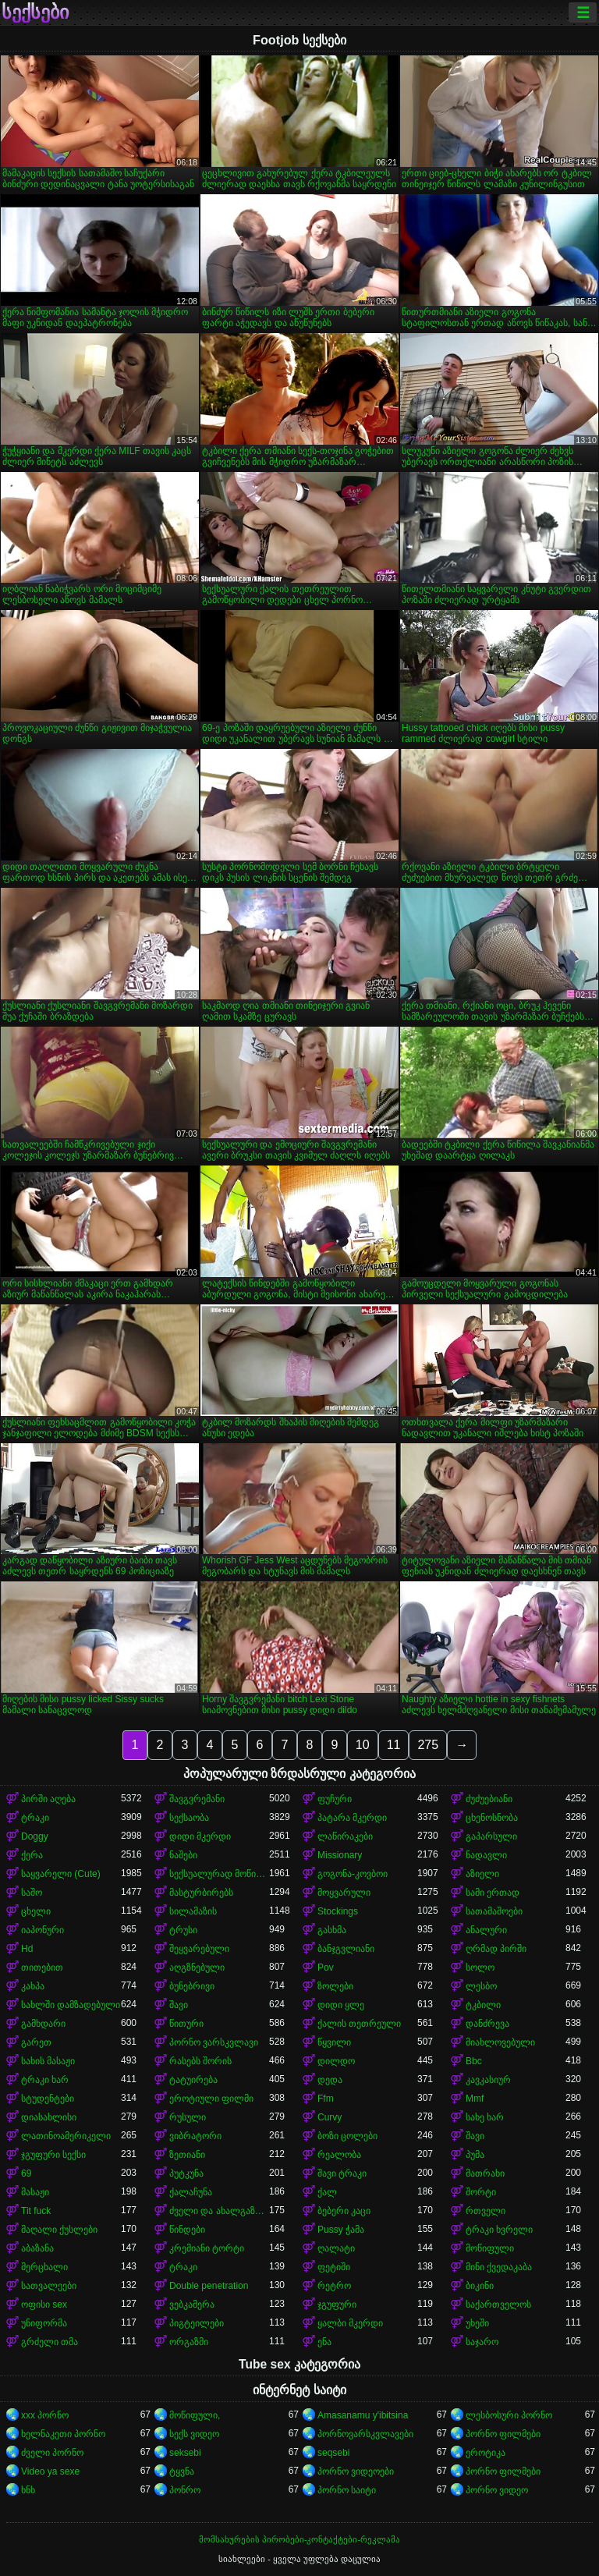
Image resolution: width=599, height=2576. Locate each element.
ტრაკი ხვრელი (499, 2229)
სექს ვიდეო (194, 2434)
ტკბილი (483, 2004)
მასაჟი (35, 2192)
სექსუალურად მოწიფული (219, 1873)
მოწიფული (490, 2248)
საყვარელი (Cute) (61, 1873)
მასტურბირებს (201, 1892)
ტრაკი (35, 1817)
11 (394, 1744)
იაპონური (42, 1930)
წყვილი (334, 2042)
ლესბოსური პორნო (509, 2415)
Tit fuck (36, 2210)
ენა (324, 2341)
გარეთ (36, 2042)
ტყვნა (181, 2471)
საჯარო (482, 2341)
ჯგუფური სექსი (53, 2154)
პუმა (475, 2154)
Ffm (325, 2098)
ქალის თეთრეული (359, 2023)
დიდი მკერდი (200, 1836)
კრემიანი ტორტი (206, 2248)
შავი (178, 2004)
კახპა (32, 1986)
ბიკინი (480, 2285)
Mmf (475, 2098)
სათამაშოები (494, 1911)
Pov (325, 1967)
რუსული (187, 2117)
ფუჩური (334, 1799)
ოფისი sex (44, 2304)
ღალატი (336, 2248)
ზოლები (335, 1986)
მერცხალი (44, 2267)
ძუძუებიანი (489, 1799)
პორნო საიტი (346, 2490)
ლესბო (481, 1986)
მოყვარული (343, 1892)
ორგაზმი (188, 2341)
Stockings (337, 1911)
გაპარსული (491, 1836)
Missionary (339, 1855)
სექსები (35, 12)
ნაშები (183, 1855)
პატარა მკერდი (352, 1817)
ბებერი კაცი (343, 2210)
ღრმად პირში (496, 1948)
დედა (329, 2079)
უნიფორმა (44, 2323)
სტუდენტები (47, 2098)
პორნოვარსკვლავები (365, 2434)
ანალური (486, 1930)
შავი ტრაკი (342, 2173)
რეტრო (334, 2285)
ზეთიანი (187, 2154)
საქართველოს (498, 2304)
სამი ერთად (492, 1892)
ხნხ (28, 2490)
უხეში (477, 2323)
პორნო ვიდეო (497, 2490)
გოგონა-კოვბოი (352, 1873)
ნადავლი (486, 1855)
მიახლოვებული (500, 2042)
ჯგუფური (336, 2304)
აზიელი (482, 1873)
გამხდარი (43, 2023)
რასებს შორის (200, 2061)
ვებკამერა (191, 2304)
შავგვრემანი (197, 1799)
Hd (27, 1948)
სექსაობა (189, 1817)
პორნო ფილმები (503, 2434)
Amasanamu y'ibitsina (362, 2415)
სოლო (480, 1967)
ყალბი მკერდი (350, 2323)
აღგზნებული (197, 1967)
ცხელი (36, 1911)
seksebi (185, 2452)
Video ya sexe (50, 2471)
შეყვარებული (199, 1948)
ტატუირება (193, 2079)
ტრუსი (183, 1930)
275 (427, 1744)
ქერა (32, 1855)
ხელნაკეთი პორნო (63, 2434)
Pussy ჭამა (340, 2229)
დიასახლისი (48, 2117)
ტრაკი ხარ (45, 2079)
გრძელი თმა (49, 2341)
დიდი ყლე (340, 2004)
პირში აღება (48, 1799)
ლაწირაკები (345, 1836)
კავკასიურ (488, 2079)
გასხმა (331, 1930)
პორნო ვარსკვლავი (213, 2042)
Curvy (329, 2117)
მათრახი (485, 2173)
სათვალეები (48, 2285)
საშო (31, 1892)
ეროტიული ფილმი (211, 2098)
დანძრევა (487, 2023)
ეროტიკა (485, 2452)
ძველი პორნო (52, 2452)
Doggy (34, 1836)
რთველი (485, 2210)
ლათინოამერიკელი (66, 2136)
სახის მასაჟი (48, 2061)
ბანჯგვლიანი (345, 1948)
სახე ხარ (485, 2117)
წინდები (187, 2229)
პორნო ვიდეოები (355, 2471)
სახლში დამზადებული (70, 2004)
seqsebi (333, 2452)
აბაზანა (37, 2248)
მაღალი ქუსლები (59, 2229)
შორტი (481, 2192)
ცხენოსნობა (492, 1817)
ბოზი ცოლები (347, 2136)
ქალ (327, 2192)
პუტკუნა (186, 2173)
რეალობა (339, 2154)
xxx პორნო (45, 2415)
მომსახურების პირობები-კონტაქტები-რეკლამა (299, 2539)
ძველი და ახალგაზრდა (219, 2210)
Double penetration (208, 2285)
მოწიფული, (194, 2415)
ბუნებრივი (191, 1986)
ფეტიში (333, 2267)
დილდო (336, 2061)
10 (363, 1744)
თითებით (42, 1967)
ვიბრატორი (195, 2136)
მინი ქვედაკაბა (499, 2267)
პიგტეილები (196, 2323)
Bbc (474, 2061)
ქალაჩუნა (190, 2192)
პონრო (184, 2490)
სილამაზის (193, 1911)
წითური (186, 2023)
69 (26, 2173)
